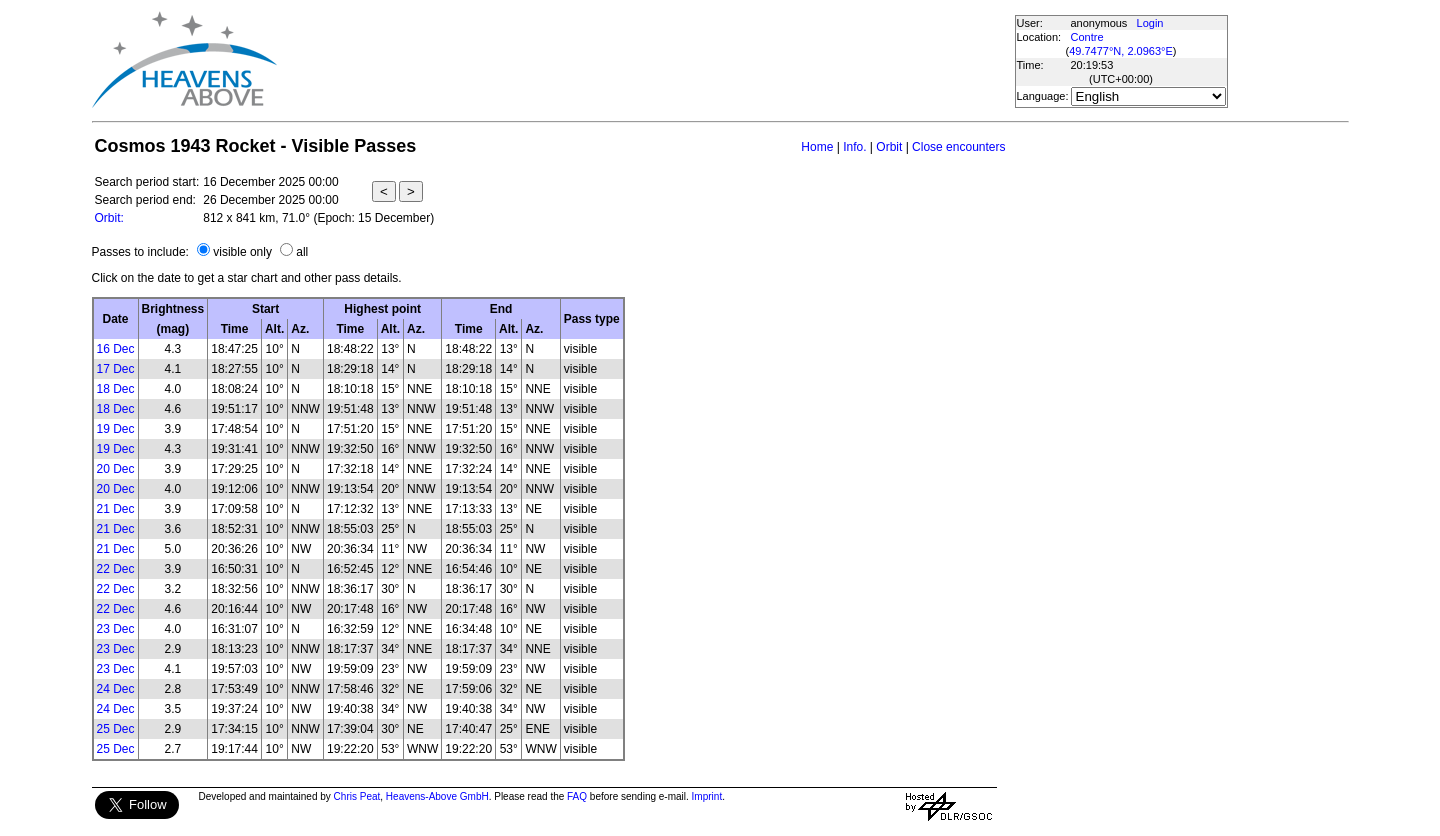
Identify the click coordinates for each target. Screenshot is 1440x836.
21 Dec (116, 509)
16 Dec (116, 349)
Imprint (707, 796)
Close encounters (958, 147)
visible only (242, 252)
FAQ (577, 796)
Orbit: (109, 218)
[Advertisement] (645, 60)
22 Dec (116, 569)
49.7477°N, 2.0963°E (1121, 51)
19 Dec (116, 429)
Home (817, 147)
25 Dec (116, 729)
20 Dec (116, 469)
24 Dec (116, 689)
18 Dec (116, 389)
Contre (1087, 37)
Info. (854, 147)
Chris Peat (357, 796)
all (302, 252)
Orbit (889, 147)
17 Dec (116, 369)
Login (1150, 23)
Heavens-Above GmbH (437, 796)
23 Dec (116, 629)
